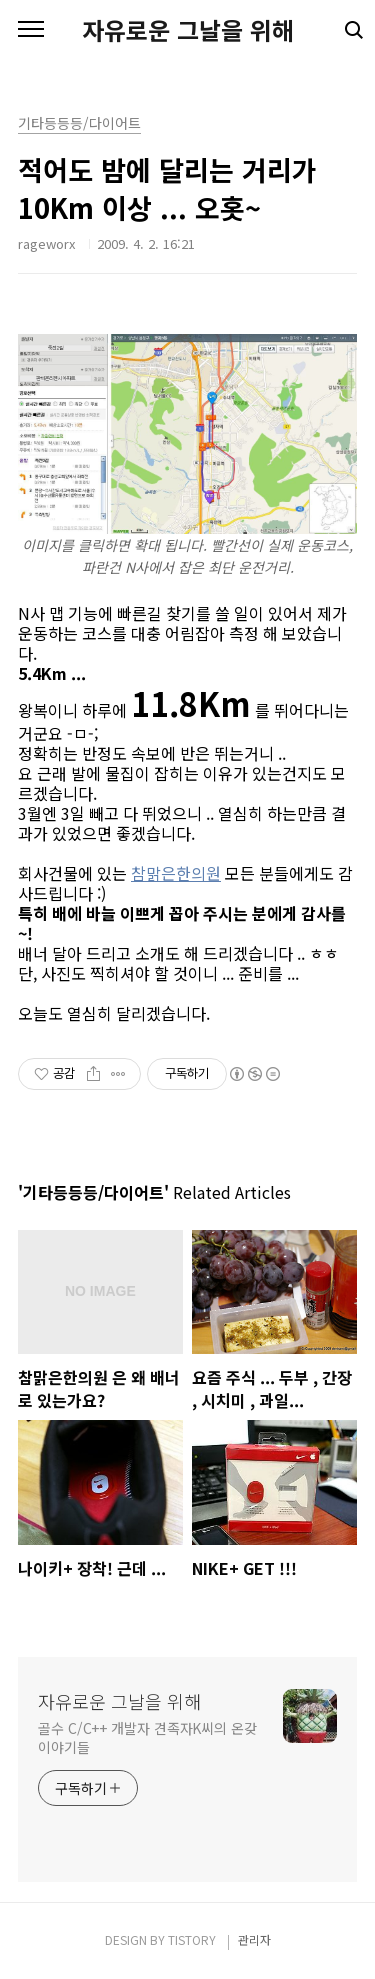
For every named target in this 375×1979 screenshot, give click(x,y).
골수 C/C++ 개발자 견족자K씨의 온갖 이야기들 (147, 1737)
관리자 (254, 1939)
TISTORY (192, 1939)
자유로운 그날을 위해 (188, 30)
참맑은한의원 (176, 873)
